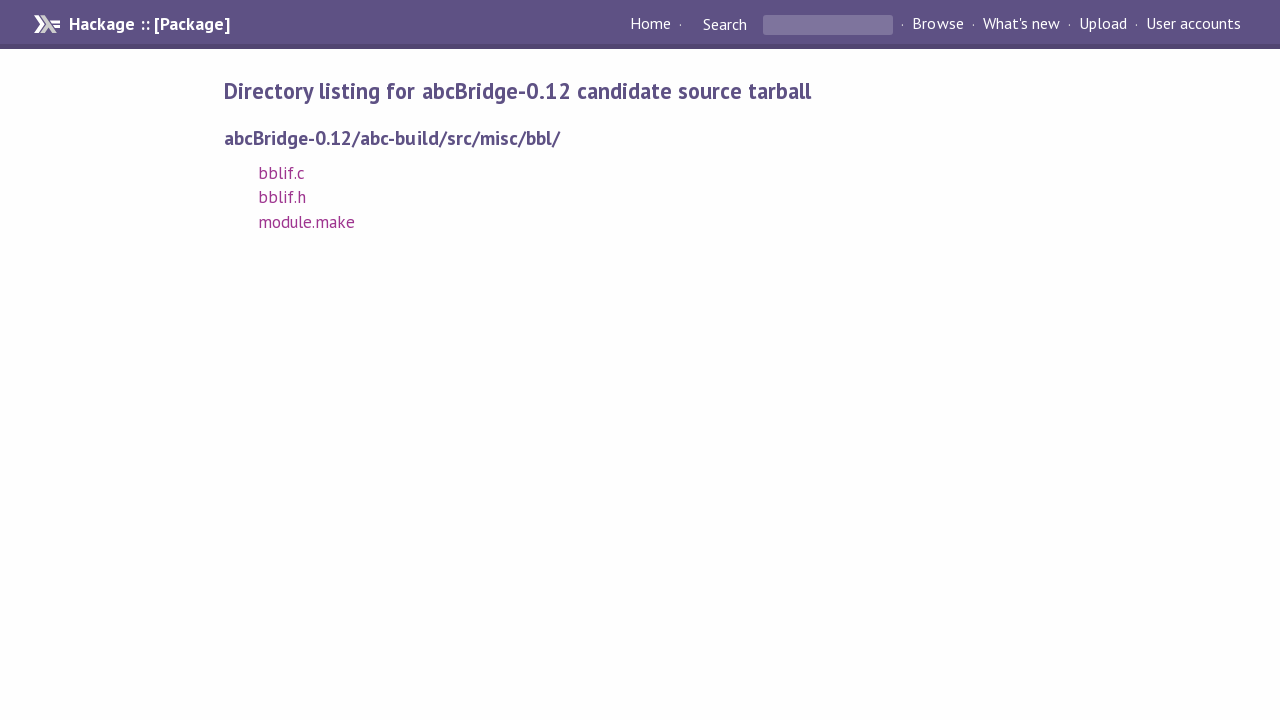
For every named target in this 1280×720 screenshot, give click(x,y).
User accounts (1193, 24)
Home (650, 24)
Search (725, 24)
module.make (306, 222)
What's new (1021, 24)
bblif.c (281, 173)
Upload (1103, 24)
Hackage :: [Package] (149, 24)
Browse (937, 24)
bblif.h (282, 197)
